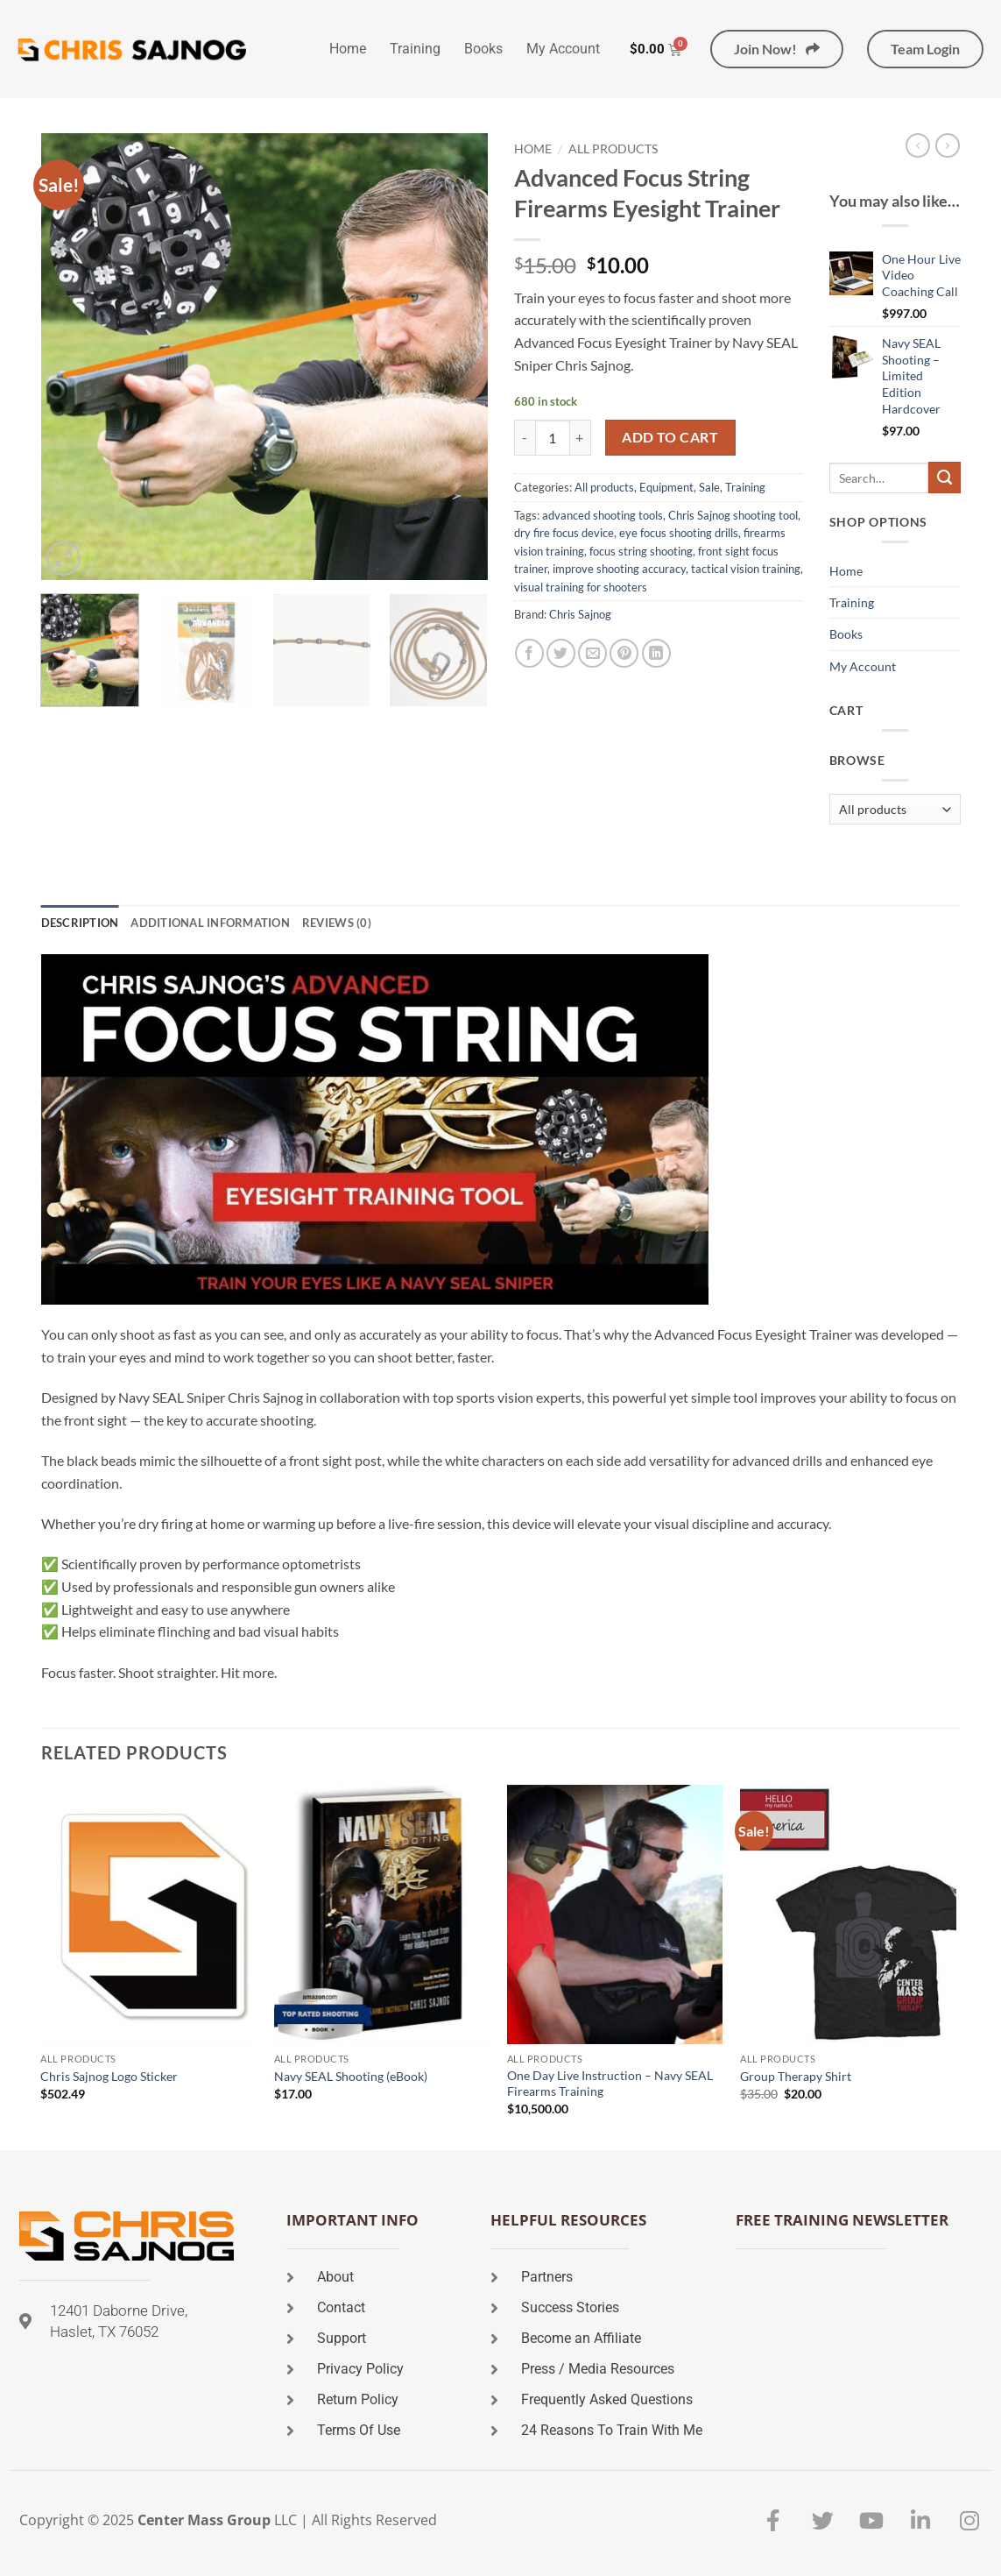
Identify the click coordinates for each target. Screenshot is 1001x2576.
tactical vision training (745, 569)
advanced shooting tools (602, 515)
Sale (709, 487)
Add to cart (670, 437)
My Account (563, 48)
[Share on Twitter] (560, 653)
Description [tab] (80, 923)
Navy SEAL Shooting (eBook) (350, 2076)
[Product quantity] (552, 437)
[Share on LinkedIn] (656, 653)
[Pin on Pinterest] (624, 653)
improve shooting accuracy (619, 569)
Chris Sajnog (580, 614)
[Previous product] (947, 145)
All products (613, 149)
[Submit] (944, 477)
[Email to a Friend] (592, 653)
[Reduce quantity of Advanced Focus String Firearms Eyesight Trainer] (524, 437)
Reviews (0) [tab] (336, 923)
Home (347, 48)
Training (415, 48)
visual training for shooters (580, 587)
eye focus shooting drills (678, 533)
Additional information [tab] (210, 923)
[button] (63, 558)
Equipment (666, 487)
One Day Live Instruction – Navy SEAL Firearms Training (610, 2083)
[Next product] (918, 145)
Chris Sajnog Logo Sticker (109, 2076)
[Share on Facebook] (529, 653)
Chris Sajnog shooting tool (733, 515)
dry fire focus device (564, 533)
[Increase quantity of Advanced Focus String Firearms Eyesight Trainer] (580, 437)
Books (483, 48)
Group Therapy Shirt (795, 2076)
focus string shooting (641, 551)
